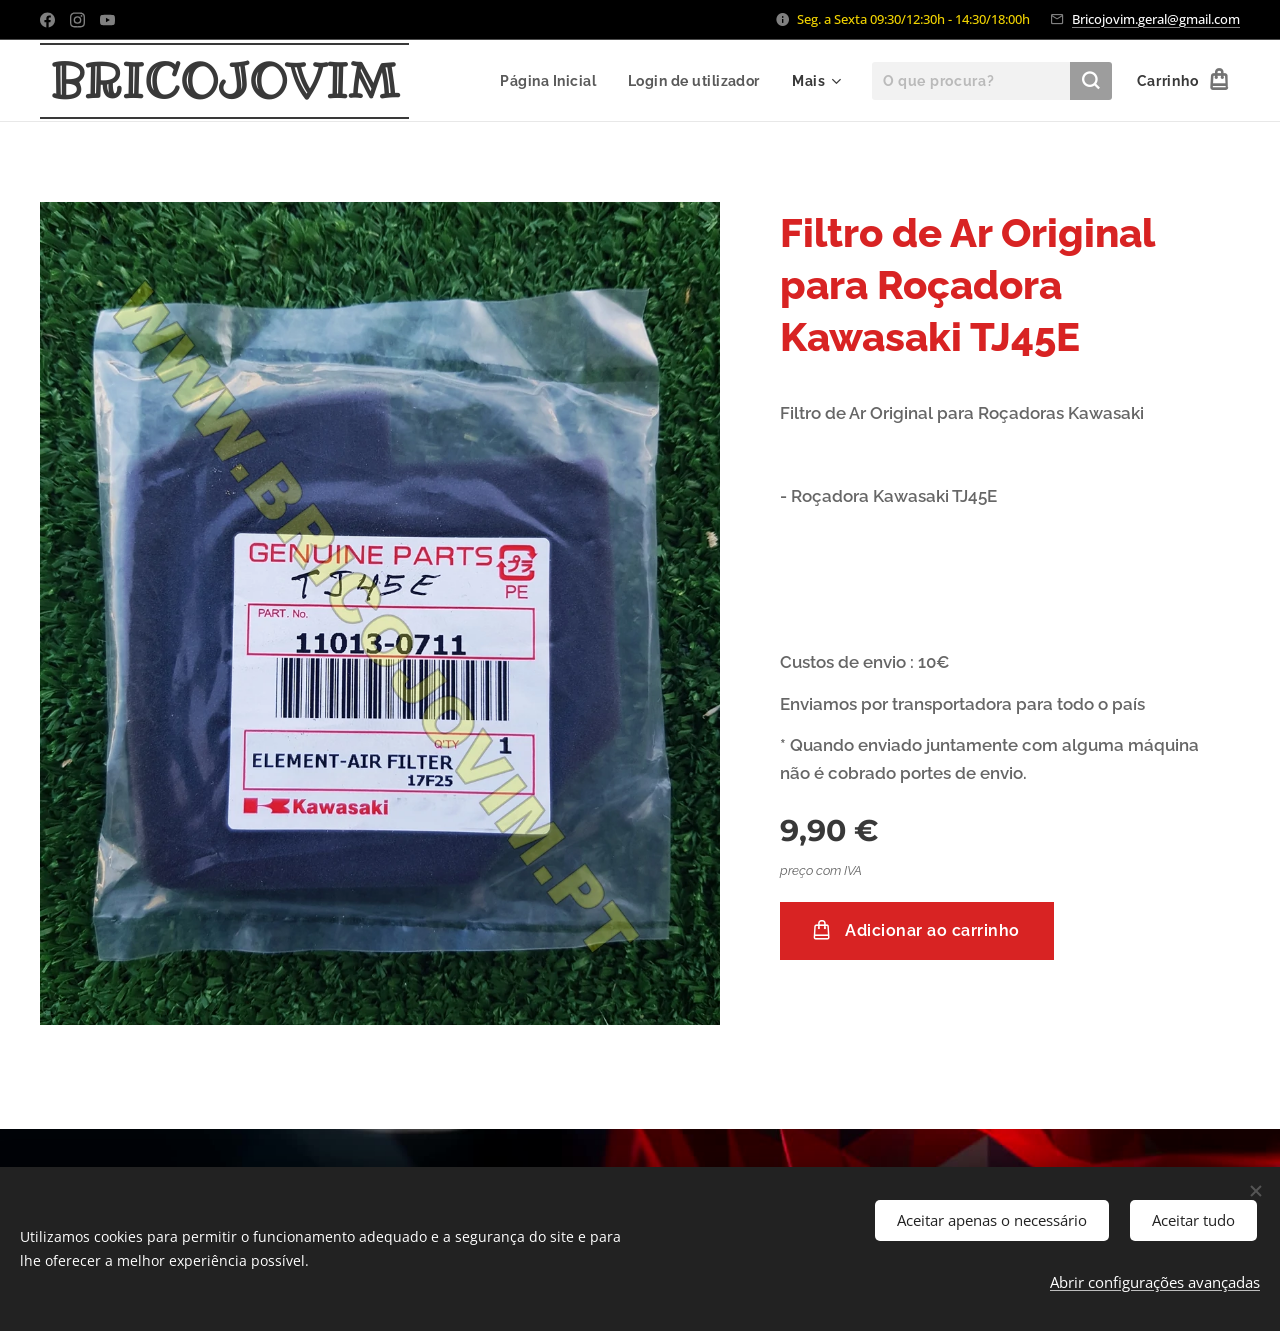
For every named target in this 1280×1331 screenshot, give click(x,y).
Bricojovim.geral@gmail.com (1156, 19)
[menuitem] (548, 81)
